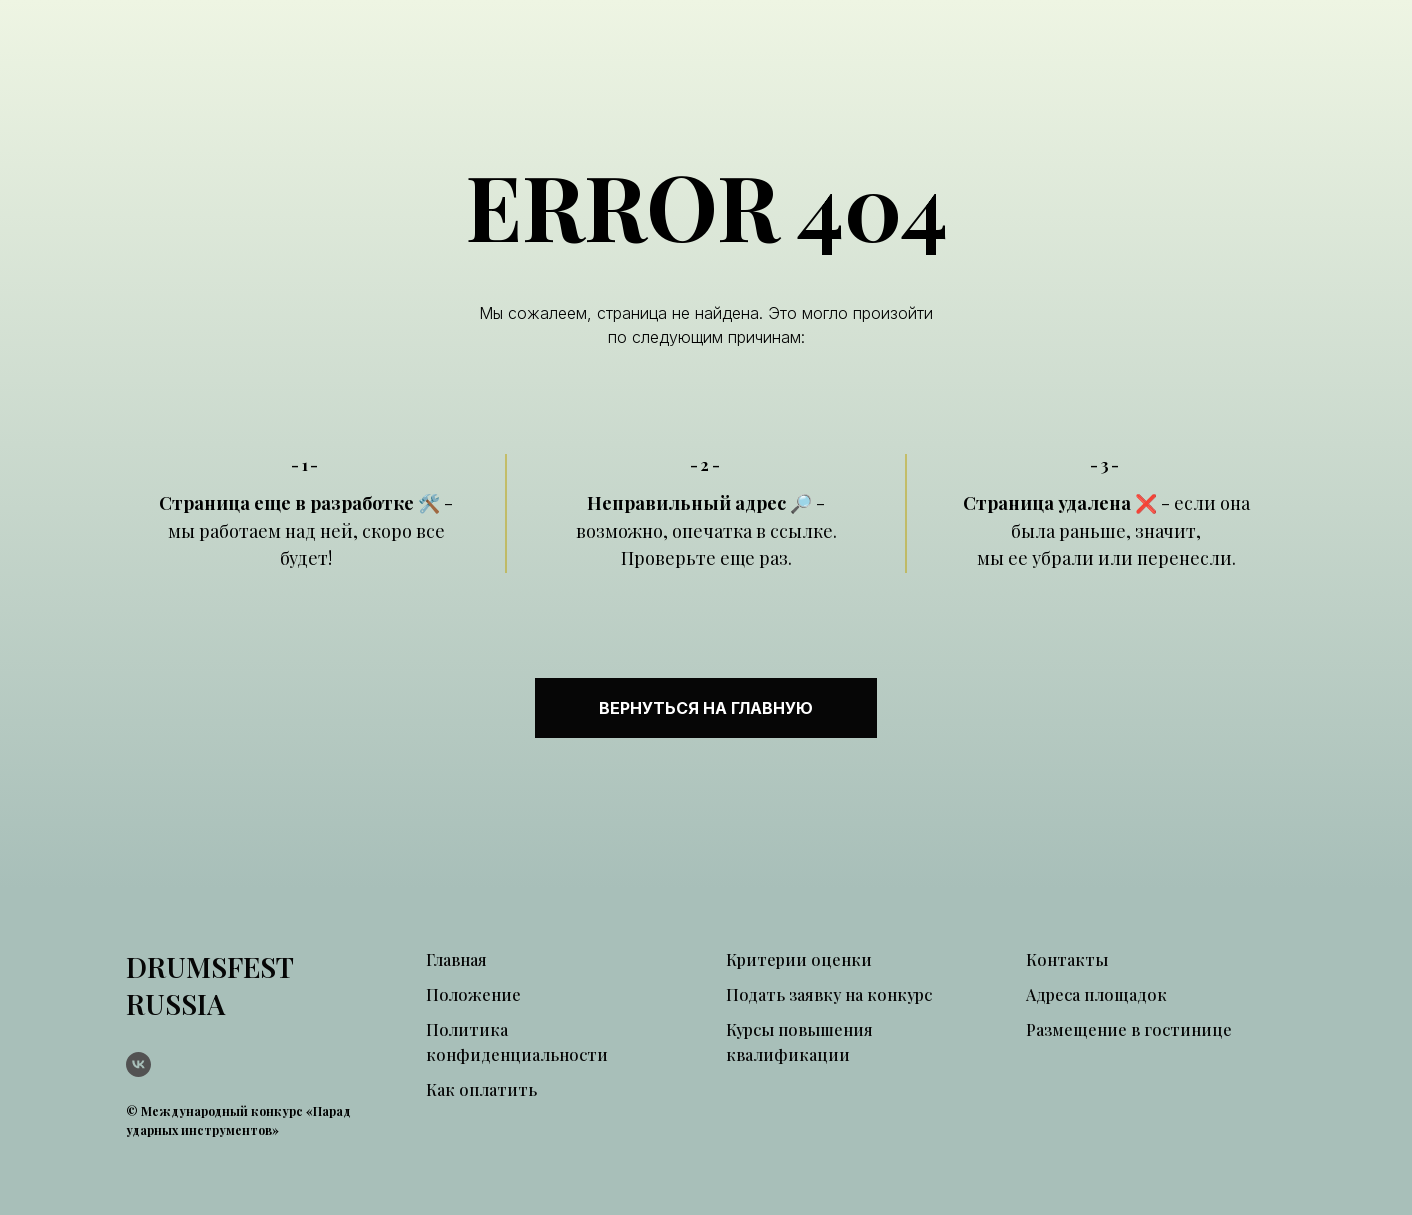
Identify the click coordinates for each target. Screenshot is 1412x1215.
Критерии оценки (799, 959)
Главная (456, 959)
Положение (473, 994)
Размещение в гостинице (1129, 1029)
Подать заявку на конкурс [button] (829, 994)
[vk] (138, 1064)
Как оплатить (481, 1089)
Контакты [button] (1067, 959)
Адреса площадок (1096, 994)
